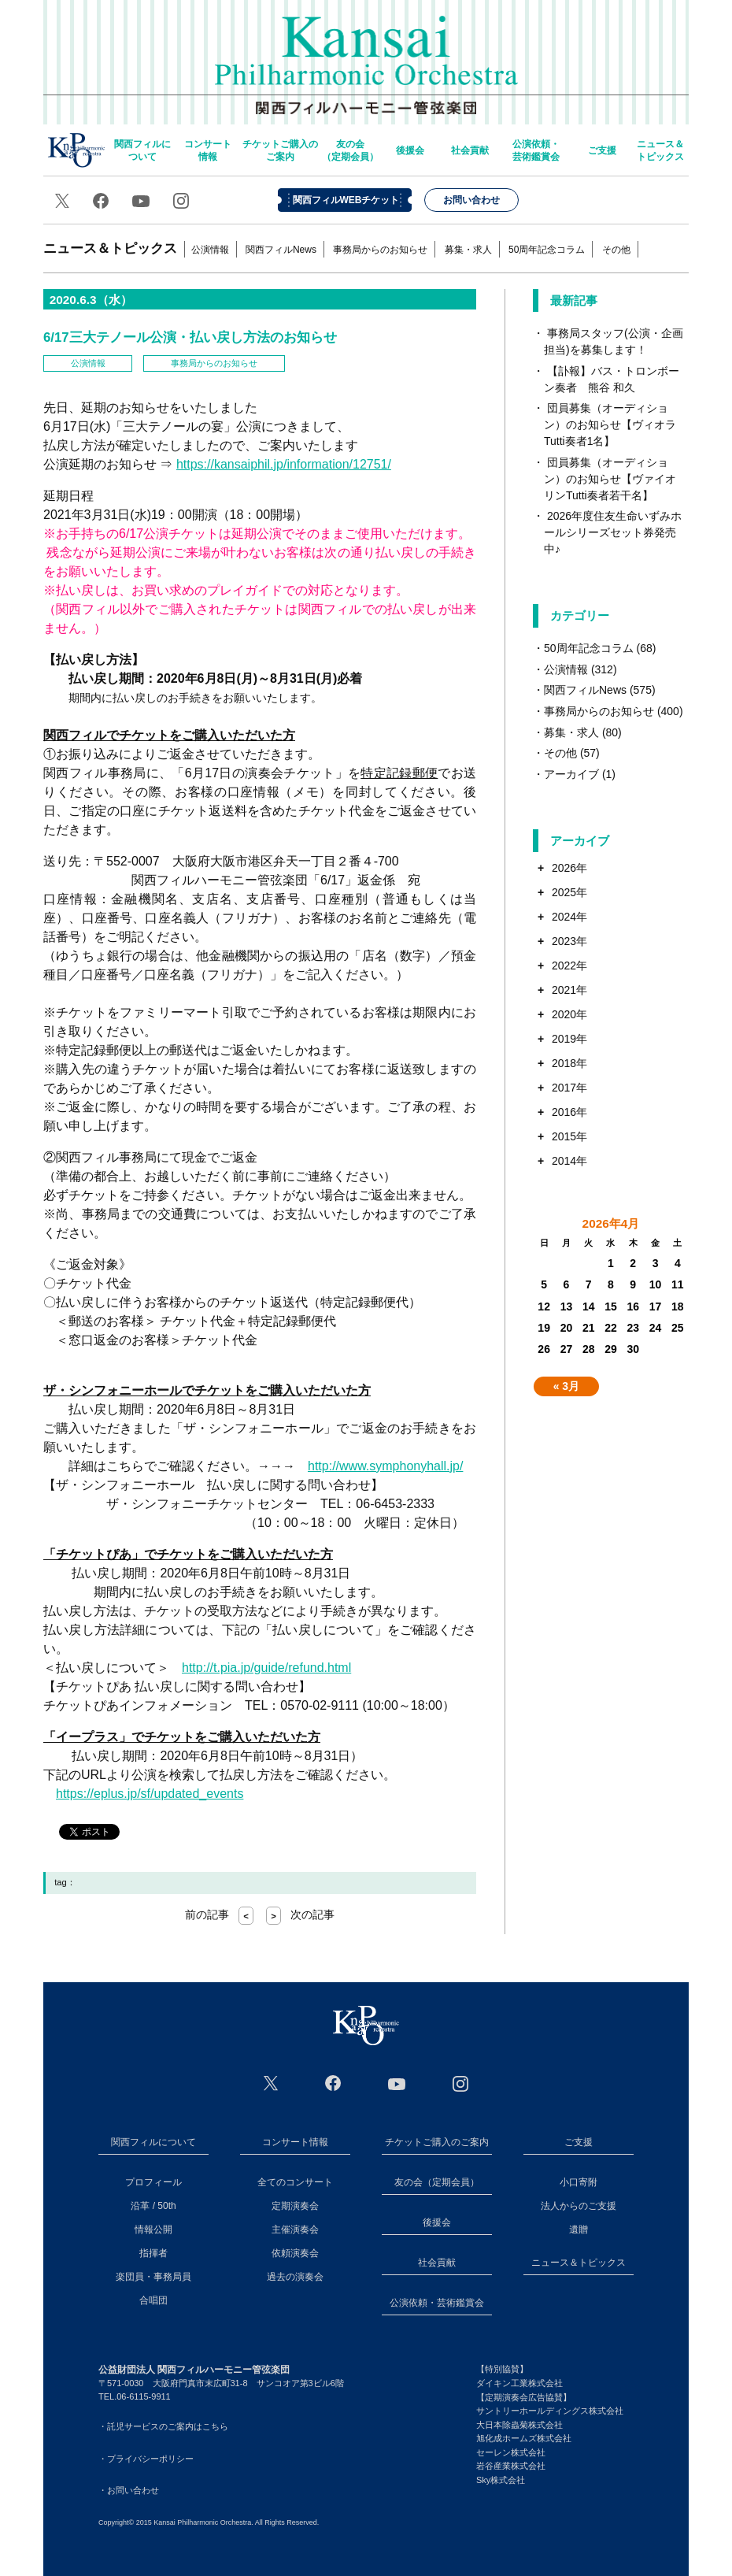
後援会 (410, 150)
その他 (616, 249)
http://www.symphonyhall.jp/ (385, 1466)
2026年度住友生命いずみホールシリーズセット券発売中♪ (613, 532)
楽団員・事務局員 (153, 2276)
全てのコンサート (295, 2182)
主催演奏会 (295, 2229)
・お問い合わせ (128, 2490)
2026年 (569, 868)
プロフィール (153, 2182)
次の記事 (300, 1914)
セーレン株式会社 (510, 2452)
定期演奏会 (295, 2205)
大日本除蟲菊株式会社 (519, 2425)
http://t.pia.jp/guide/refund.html (266, 1667)
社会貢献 (470, 150)
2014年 (569, 1161)
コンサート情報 (207, 150)
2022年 (569, 965)
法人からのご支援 (578, 2205)
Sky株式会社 (500, 2480)
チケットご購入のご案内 (280, 150)
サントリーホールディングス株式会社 (549, 2410)
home (76, 150)
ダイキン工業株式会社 (519, 2383)
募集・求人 (468, 249)
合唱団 (153, 2300)
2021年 (569, 990)
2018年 (569, 1063)
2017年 (569, 1087)
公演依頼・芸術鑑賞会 (536, 150)
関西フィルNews (281, 249)
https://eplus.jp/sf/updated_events (149, 1793)
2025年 (569, 892)
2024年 (569, 916)
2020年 (569, 1014)
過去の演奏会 (295, 2276)
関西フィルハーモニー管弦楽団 (366, 55)
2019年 (569, 1038)
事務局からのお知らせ (380, 249)
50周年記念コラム (546, 249)
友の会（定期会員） (350, 150)
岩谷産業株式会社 (510, 2465)
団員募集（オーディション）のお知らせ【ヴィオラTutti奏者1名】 (610, 424)
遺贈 (578, 2229)
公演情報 (210, 249)
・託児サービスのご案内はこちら (163, 2426)
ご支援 (602, 150)
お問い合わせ (471, 200)
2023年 (569, 941)
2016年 (569, 1112)
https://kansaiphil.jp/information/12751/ (283, 464)
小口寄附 (578, 2182)
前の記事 (219, 1914)
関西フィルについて (142, 150)
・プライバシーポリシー (146, 2458)
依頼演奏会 (295, 2253)
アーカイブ (571, 774)
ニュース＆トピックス (660, 150)
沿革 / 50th (153, 2205)
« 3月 (566, 1386)
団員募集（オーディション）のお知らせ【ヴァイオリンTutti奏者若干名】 (610, 479)
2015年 (569, 1136)
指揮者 (153, 2253)
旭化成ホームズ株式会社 (523, 2438)
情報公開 (153, 2229)
